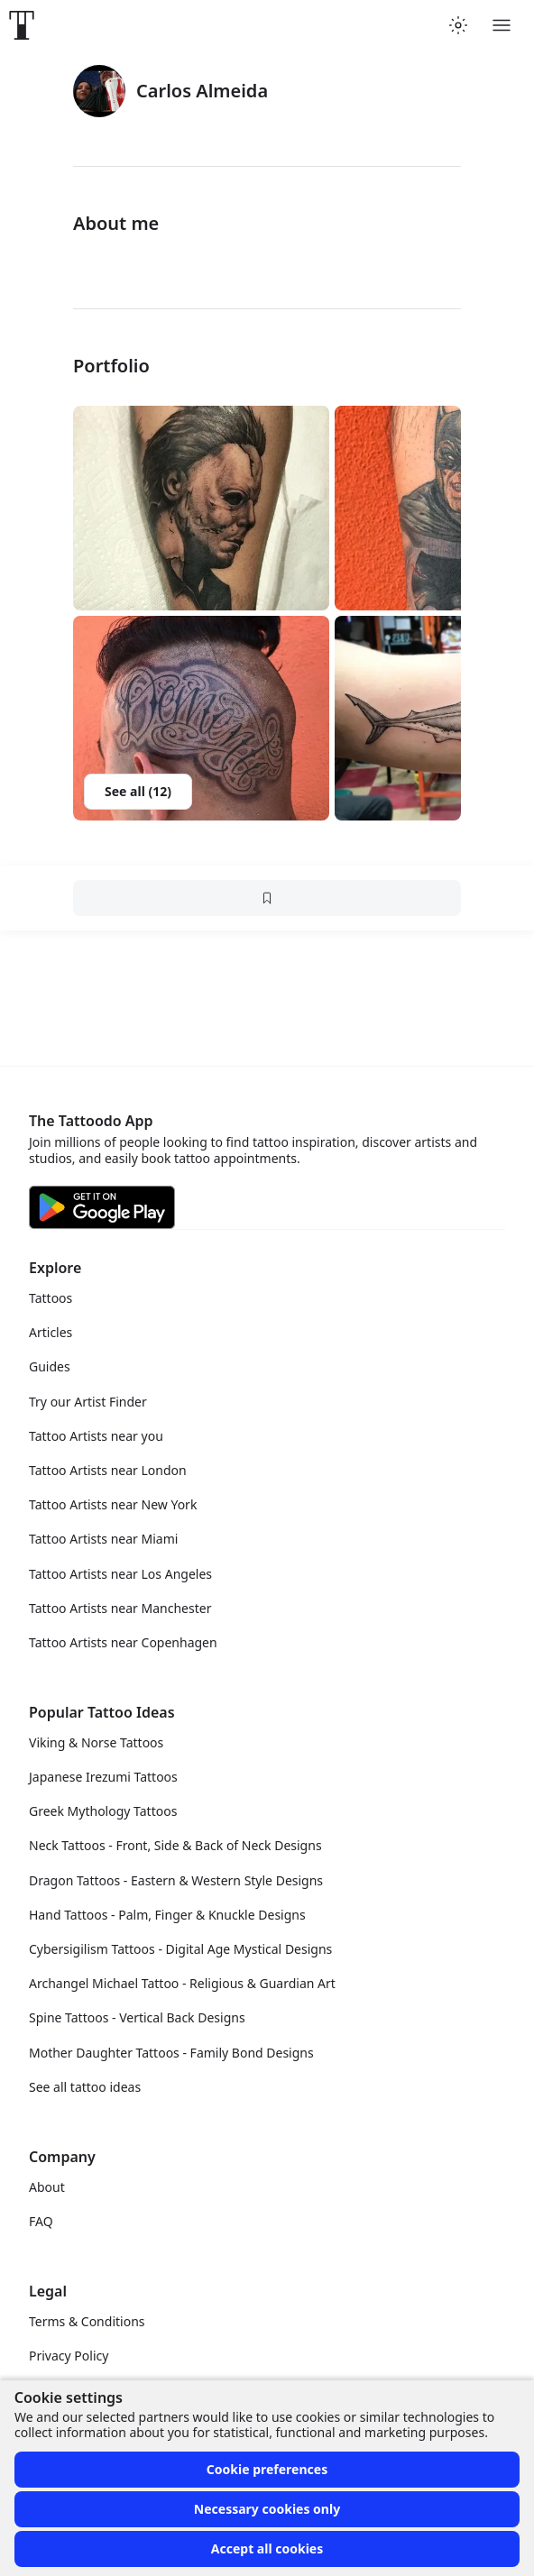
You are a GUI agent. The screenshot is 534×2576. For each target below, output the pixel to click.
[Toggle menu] (501, 25)
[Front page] (21, 25)
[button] (201, 508)
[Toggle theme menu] (458, 25)
